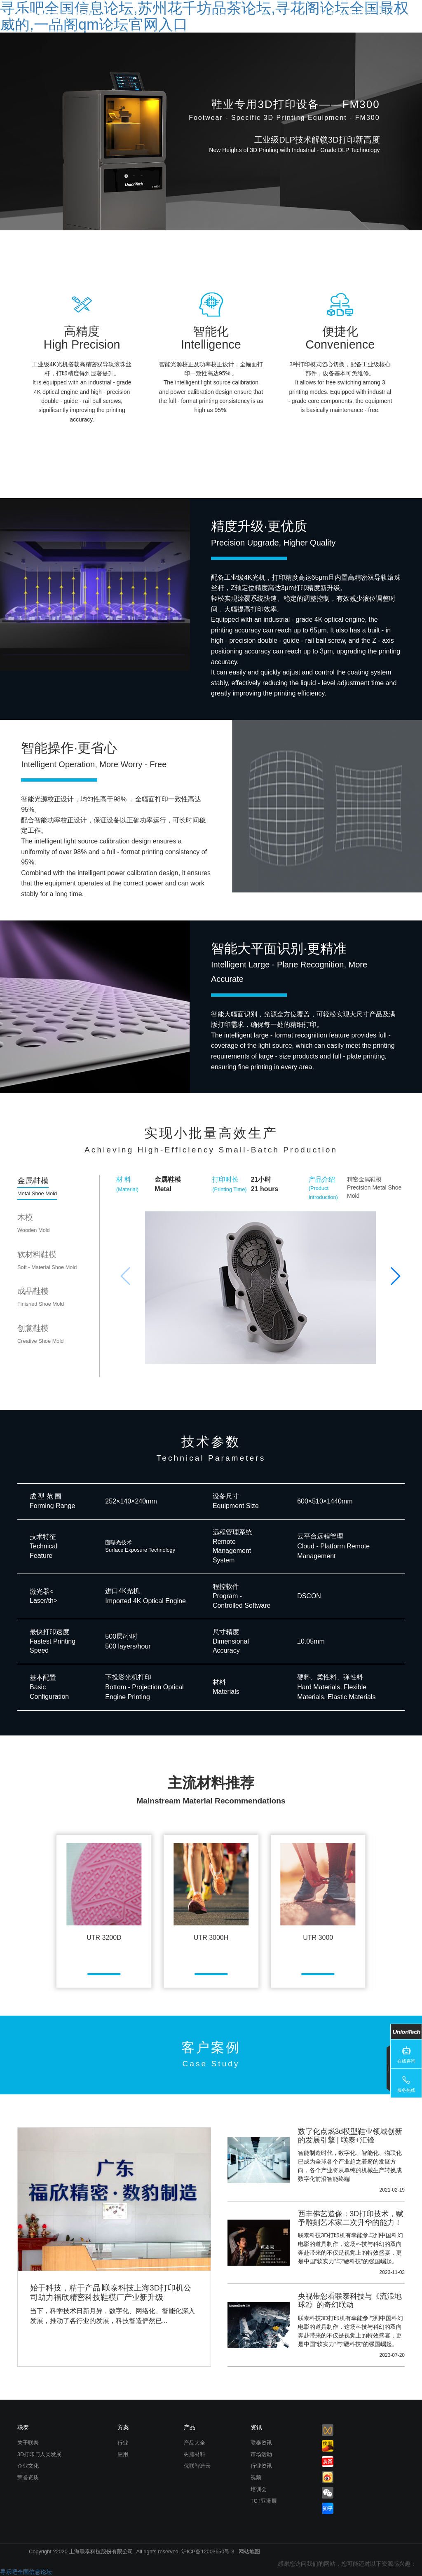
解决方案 (217, 15)
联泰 (299, 15)
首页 (135, 15)
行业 (122, 2443)
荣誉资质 (28, 2477)
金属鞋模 (37, 1186)
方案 (123, 2427)
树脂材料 (194, 2454)
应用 (122, 2454)
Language (400, 15)
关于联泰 (28, 2443)
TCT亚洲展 (264, 2501)
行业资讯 (261, 2466)
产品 (173, 15)
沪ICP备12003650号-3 (207, 2551)
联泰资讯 (261, 2443)
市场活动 (261, 2454)
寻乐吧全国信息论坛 (26, 2572)
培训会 (259, 2489)
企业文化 (28, 2466)
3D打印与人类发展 (39, 2454)
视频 (256, 2477)
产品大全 (194, 2443)
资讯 (261, 15)
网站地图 (249, 2551)
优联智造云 (197, 2466)
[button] (395, 1276)
